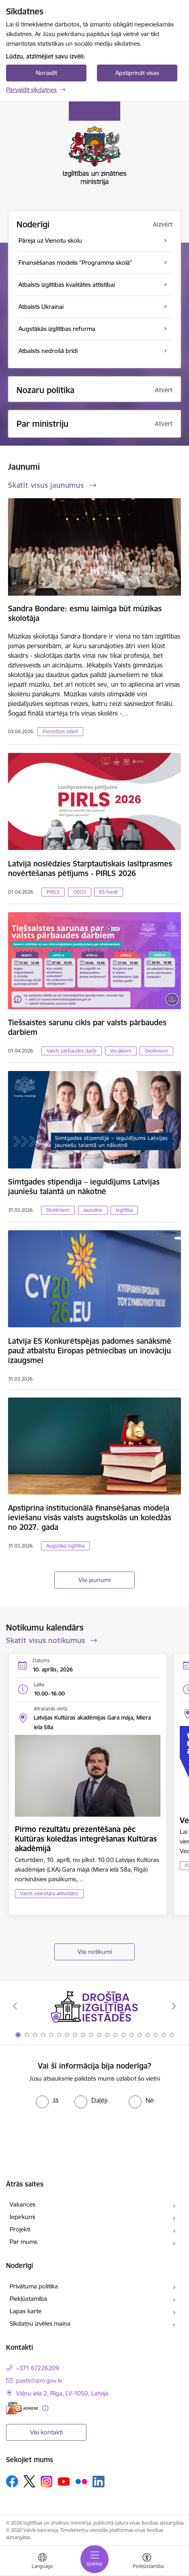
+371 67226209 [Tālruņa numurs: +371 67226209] (37, 2368)
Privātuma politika (34, 2286)
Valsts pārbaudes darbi (72, 1051)
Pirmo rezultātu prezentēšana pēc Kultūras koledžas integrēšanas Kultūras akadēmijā (86, 1838)
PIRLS (53, 892)
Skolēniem (156, 1051)
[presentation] (94, 2132)
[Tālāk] (174, 2006)
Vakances (22, 2204)
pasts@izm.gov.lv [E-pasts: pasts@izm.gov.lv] (39, 2380)
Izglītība (124, 1210)
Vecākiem (120, 1051)
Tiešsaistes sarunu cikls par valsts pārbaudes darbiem (87, 1027)
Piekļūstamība (28, 2298)
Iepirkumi (22, 2217)
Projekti (20, 2229)
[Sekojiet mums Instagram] (47, 2481)
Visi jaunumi (94, 1580)
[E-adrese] (22, 2408)
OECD (79, 892)
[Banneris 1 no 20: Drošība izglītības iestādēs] (94, 2006)
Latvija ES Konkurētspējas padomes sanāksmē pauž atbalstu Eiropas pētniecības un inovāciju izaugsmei (89, 1350)
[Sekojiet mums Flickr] (81, 2481)
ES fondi (108, 892)
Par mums (23, 2241)
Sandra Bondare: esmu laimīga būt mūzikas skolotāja (85, 613)
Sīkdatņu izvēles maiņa (40, 2323)
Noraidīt (46, 73)
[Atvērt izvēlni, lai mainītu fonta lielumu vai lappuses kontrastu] (147, 2562)
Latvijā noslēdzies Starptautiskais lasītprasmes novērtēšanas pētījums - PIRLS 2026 (90, 868)
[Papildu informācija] (45, 2408)
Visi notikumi (95, 1951)
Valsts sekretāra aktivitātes (49, 1893)
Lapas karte (25, 2311)
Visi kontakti (46, 2432)
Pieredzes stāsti (60, 731)
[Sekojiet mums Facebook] (12, 2481)
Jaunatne (93, 1210)
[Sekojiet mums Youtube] (64, 2481)
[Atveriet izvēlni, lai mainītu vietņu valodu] (42, 2562)
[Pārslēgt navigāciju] (94, 2559)
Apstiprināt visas (137, 73)
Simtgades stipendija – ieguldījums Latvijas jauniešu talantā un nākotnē (84, 1186)
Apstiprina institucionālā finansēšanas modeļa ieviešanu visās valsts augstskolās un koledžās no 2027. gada (89, 1517)
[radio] (47, 2100)
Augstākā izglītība (65, 1546)
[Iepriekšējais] (15, 2006)
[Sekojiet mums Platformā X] (29, 2481)
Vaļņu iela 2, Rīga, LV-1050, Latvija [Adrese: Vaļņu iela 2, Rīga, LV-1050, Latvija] (62, 2393)
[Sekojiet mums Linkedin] (98, 2482)
